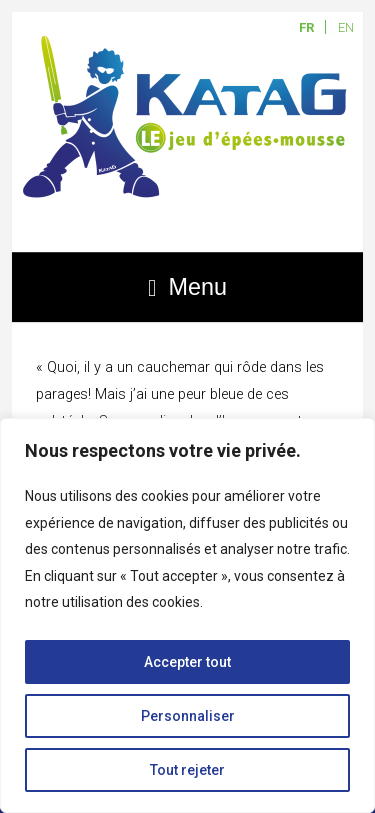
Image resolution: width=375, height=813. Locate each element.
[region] (187, 615)
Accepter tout (187, 662)
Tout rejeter (187, 770)
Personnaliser (188, 716)
